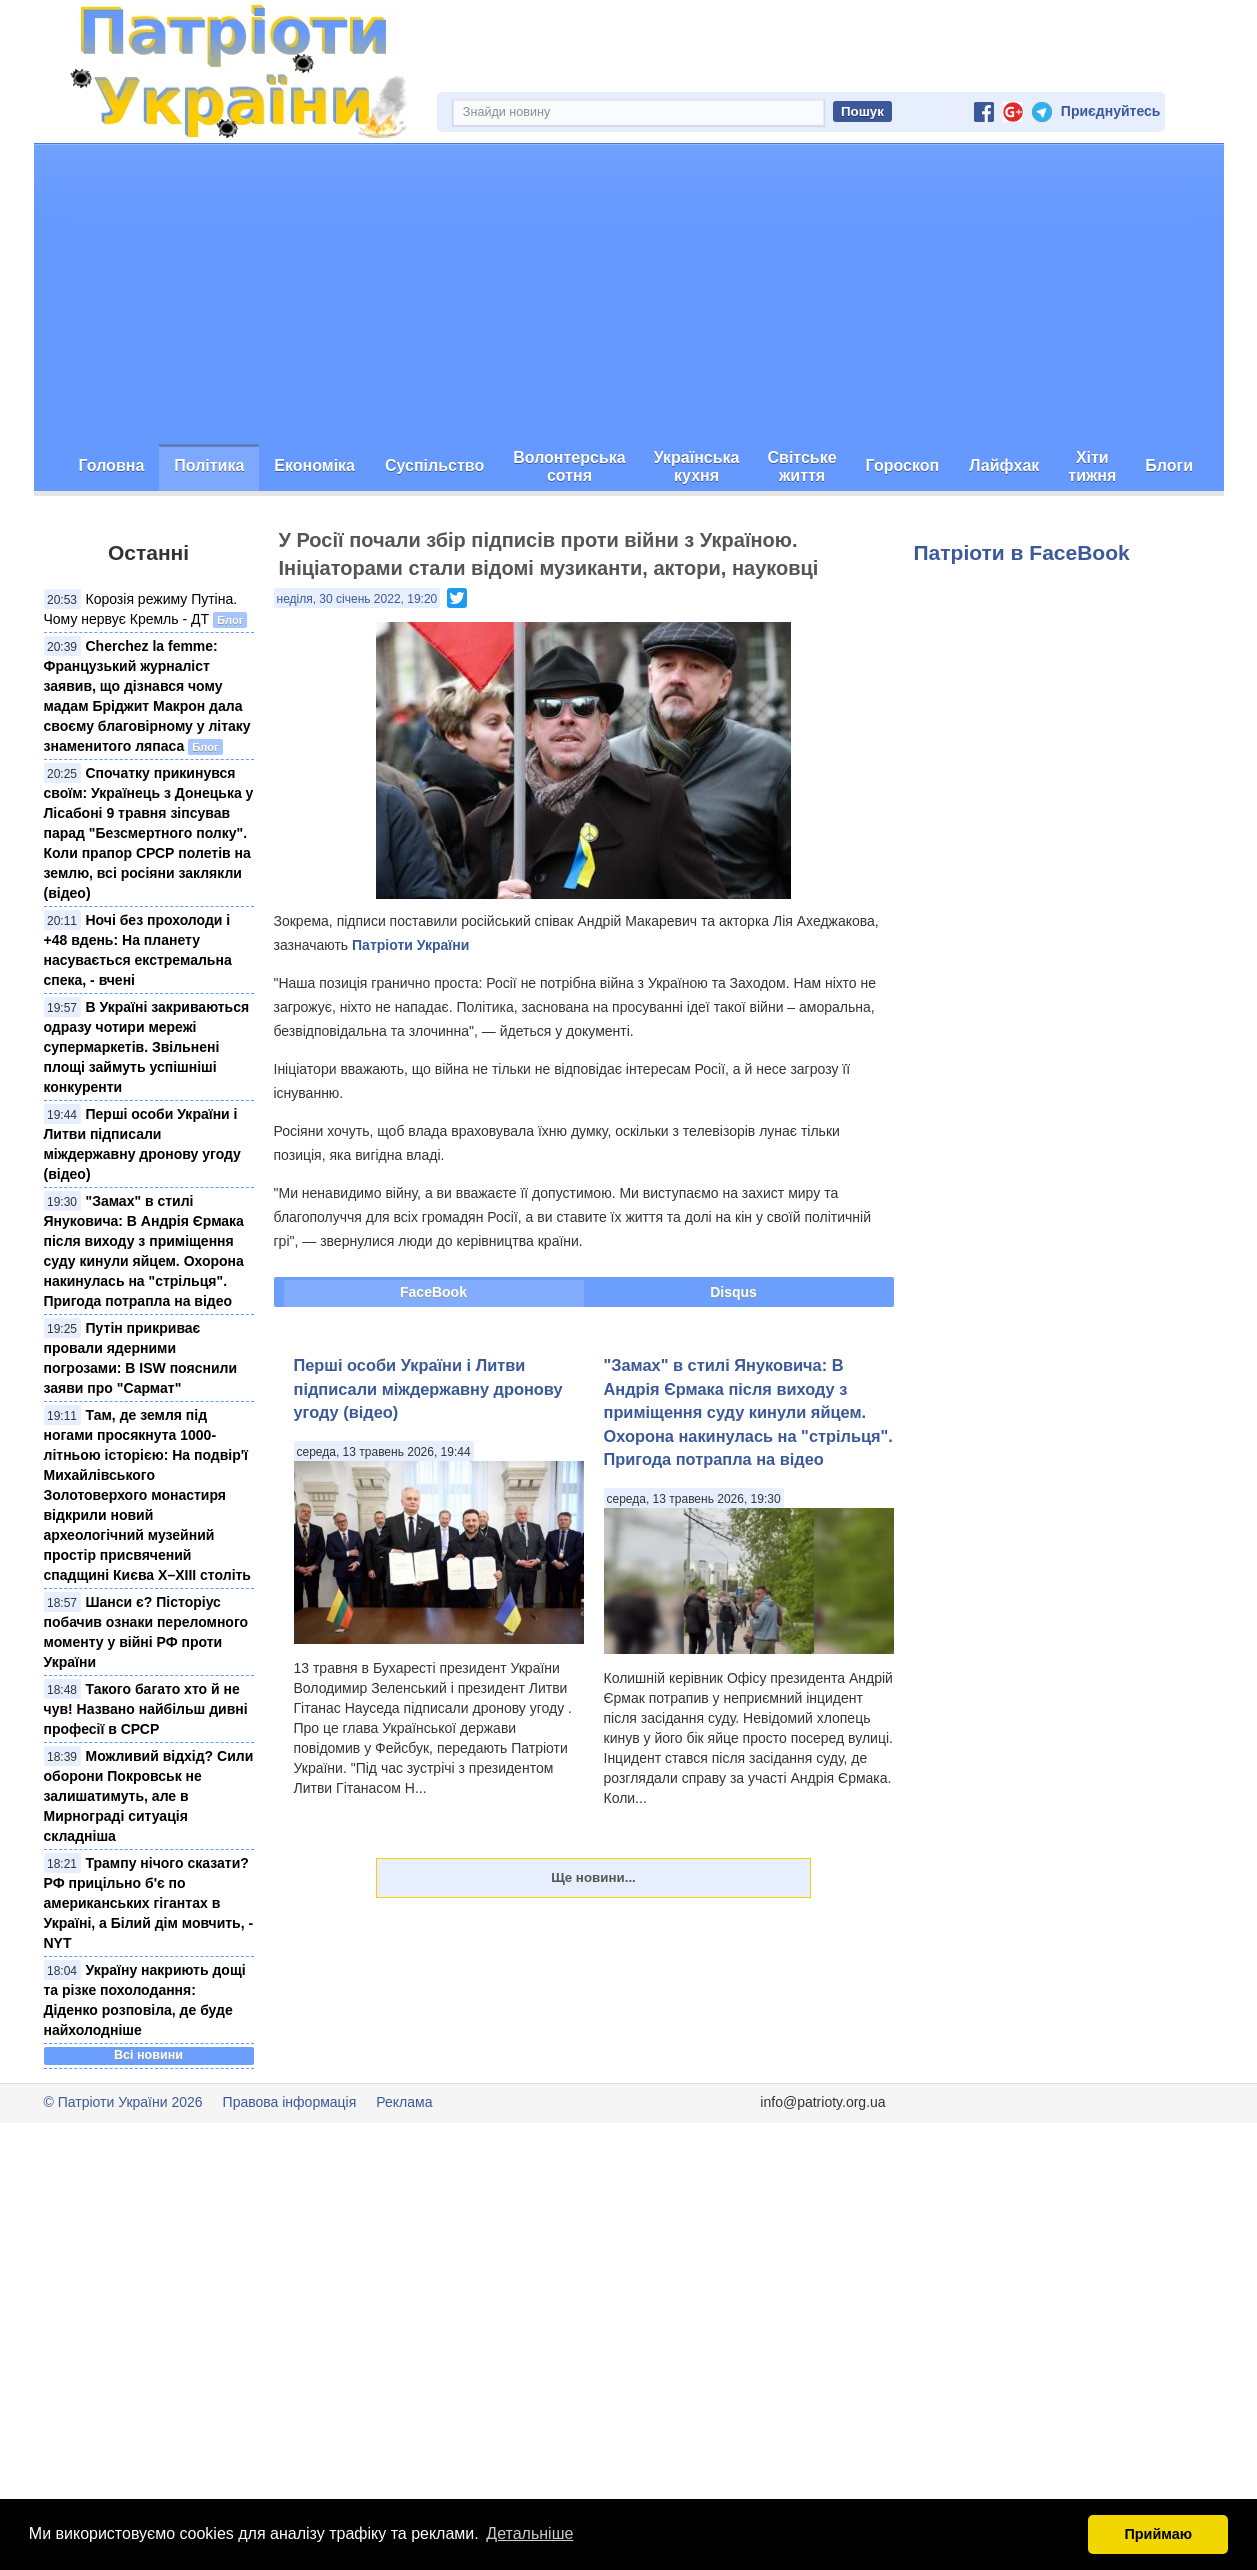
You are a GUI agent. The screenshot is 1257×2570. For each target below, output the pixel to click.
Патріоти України (410, 945)
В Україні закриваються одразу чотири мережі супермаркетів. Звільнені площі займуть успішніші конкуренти (147, 1047)
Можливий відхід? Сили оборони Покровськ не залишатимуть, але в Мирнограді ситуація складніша (149, 1796)
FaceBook (433, 1292)
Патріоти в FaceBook (1022, 552)
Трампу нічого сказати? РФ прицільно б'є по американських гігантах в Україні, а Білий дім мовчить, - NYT (149, 1903)
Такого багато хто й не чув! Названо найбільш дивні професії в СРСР (146, 1709)
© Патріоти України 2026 (123, 2102)
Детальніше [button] (529, 2533)
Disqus (733, 1292)
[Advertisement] (629, 294)
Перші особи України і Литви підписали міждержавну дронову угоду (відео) (428, 1388)
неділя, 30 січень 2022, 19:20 (357, 599)
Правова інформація (290, 2102)
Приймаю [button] (1158, 2534)
